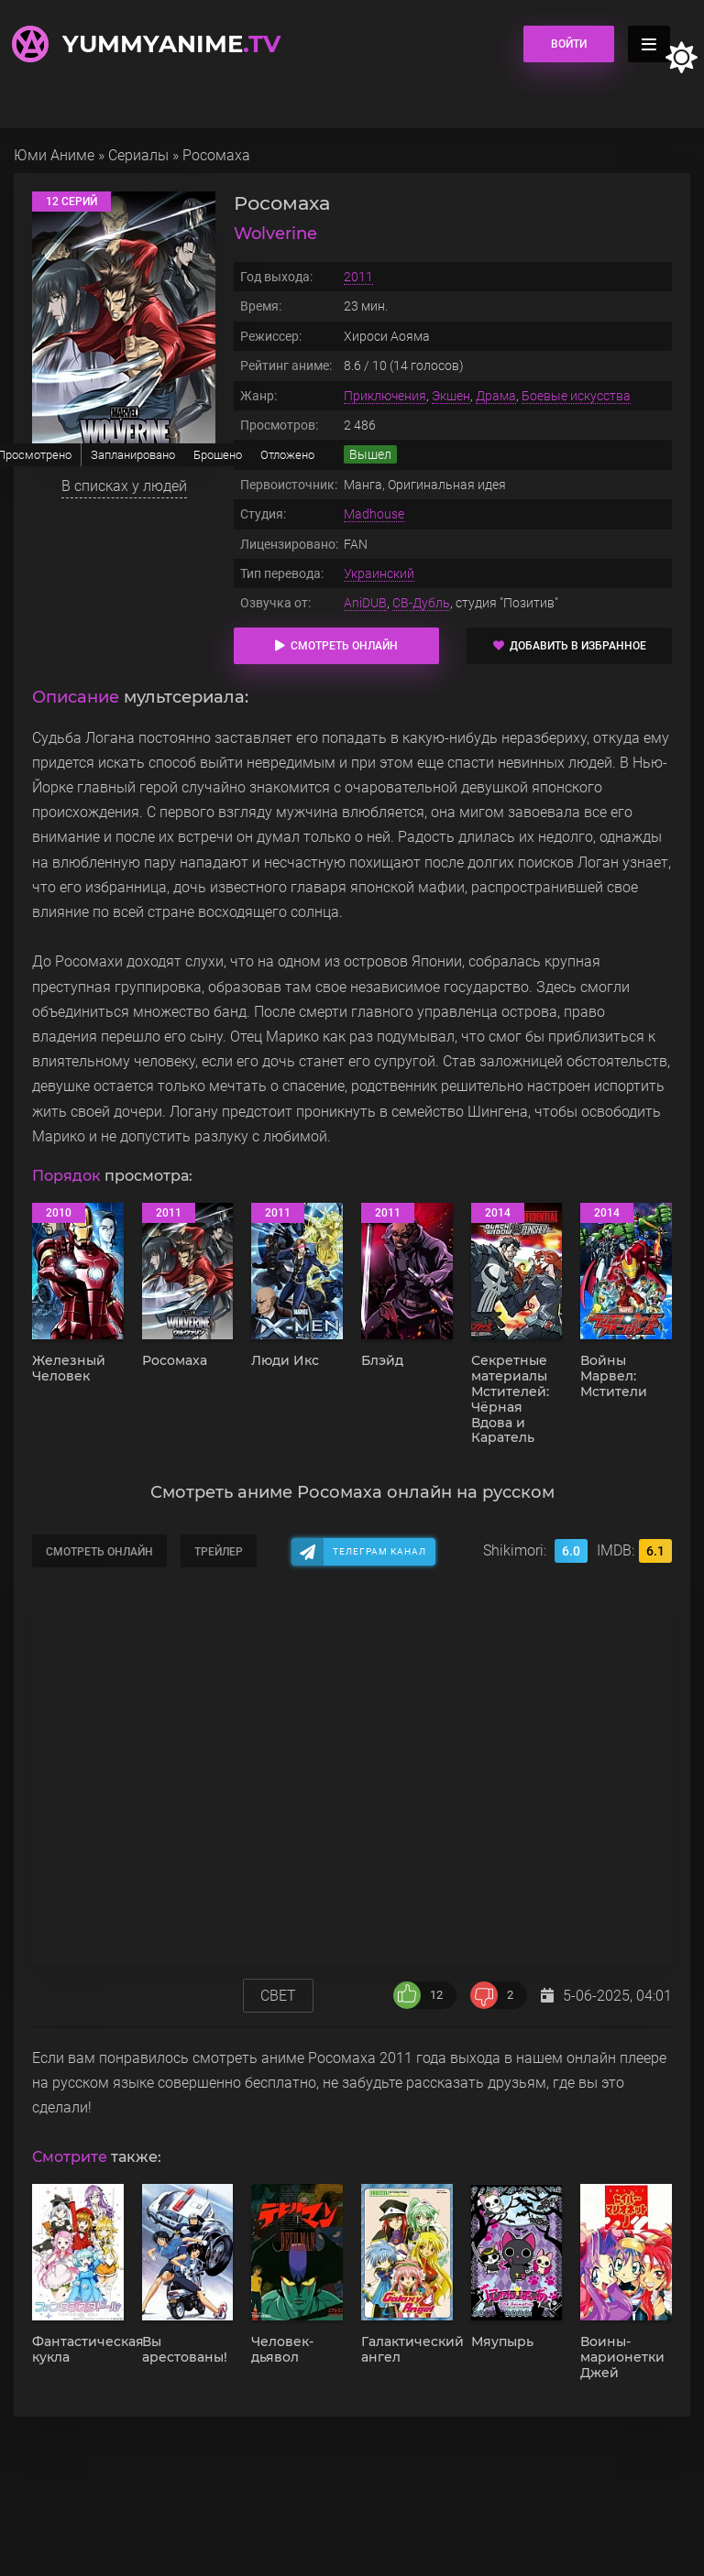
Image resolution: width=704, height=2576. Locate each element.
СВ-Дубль (421, 602)
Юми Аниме (54, 155)
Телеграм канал (379, 1551)
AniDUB (365, 602)
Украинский (379, 573)
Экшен (451, 395)
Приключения (385, 395)
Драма (496, 395)
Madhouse (374, 514)
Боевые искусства (576, 395)
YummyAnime (171, 44)
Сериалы (138, 155)
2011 (358, 276)
